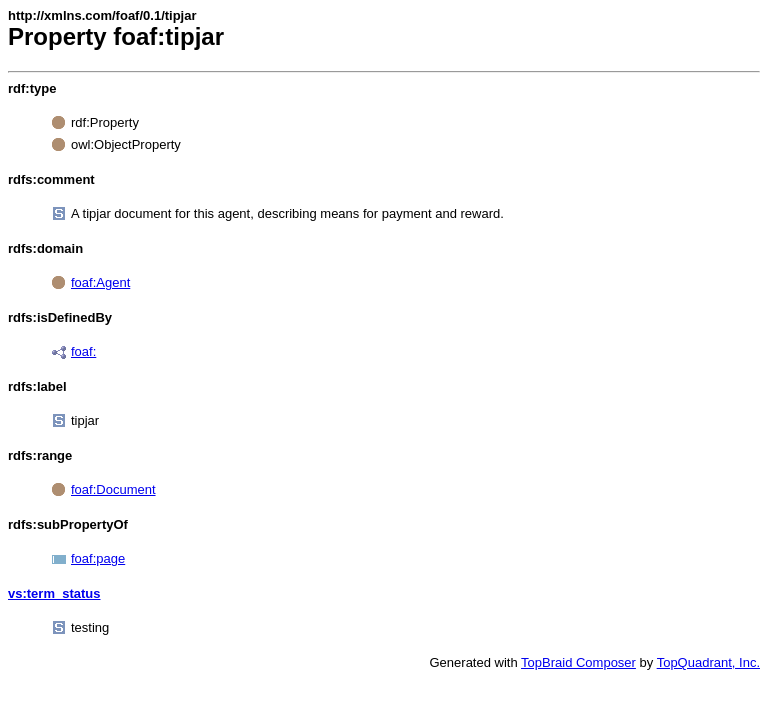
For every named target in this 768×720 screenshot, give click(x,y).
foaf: (83, 351)
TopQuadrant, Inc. (708, 662)
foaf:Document (113, 489)
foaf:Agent (100, 282)
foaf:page (98, 558)
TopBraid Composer (578, 662)
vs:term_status (54, 593)
